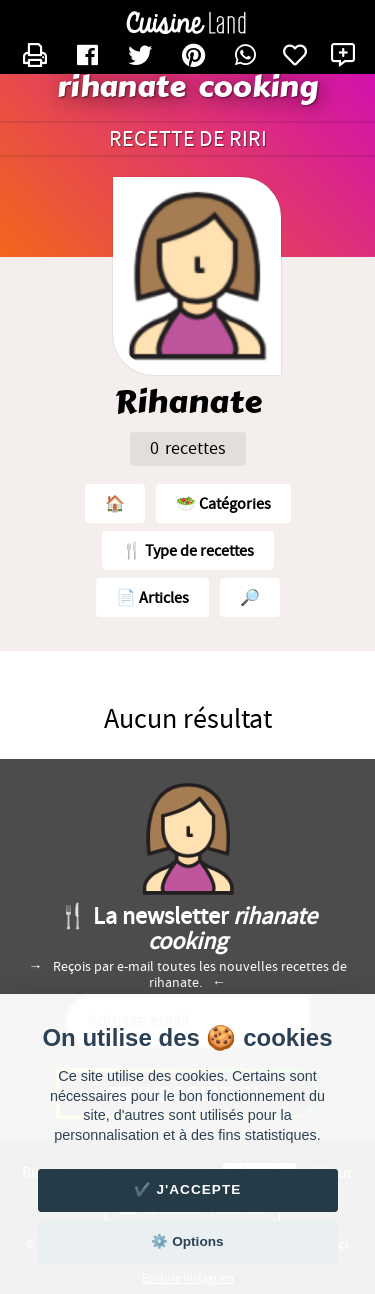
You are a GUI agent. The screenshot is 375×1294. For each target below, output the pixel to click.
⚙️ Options (187, 1241)
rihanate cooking (187, 87)
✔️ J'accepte (188, 1189)
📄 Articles (152, 598)
